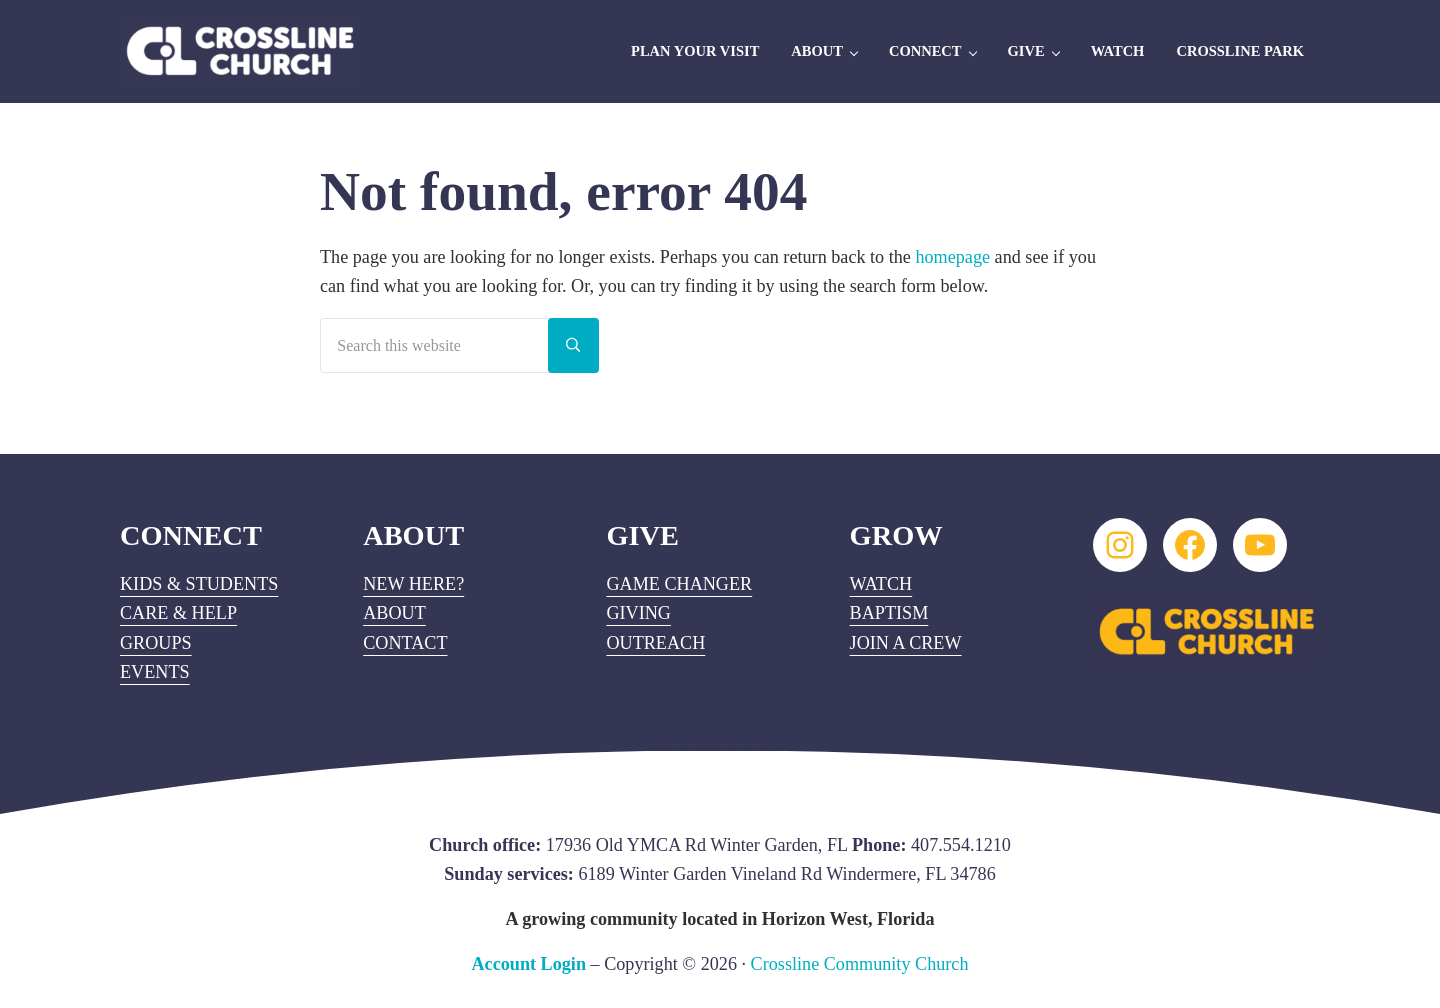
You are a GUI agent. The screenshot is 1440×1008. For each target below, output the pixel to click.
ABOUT (394, 613)
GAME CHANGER (679, 584)
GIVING (638, 613)
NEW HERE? (413, 584)
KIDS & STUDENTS (199, 584)
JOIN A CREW (906, 643)
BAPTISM (889, 613)
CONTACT (405, 643)
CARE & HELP (178, 613)
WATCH (881, 584)
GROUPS (156, 643)
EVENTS (155, 672)
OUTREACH (655, 643)
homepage (952, 257)
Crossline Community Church (860, 964)
